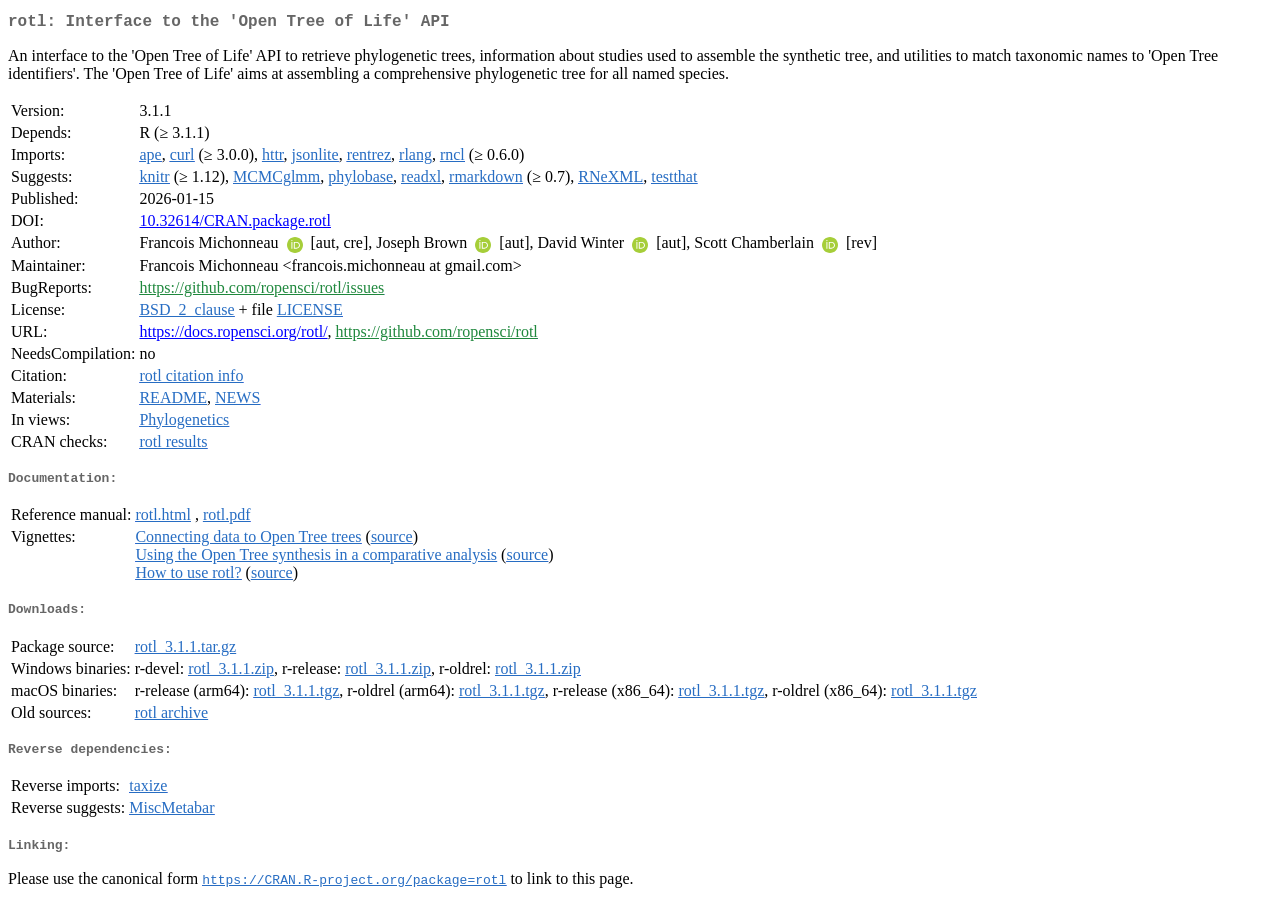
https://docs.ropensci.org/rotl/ (233, 335)
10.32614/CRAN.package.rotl (235, 224)
